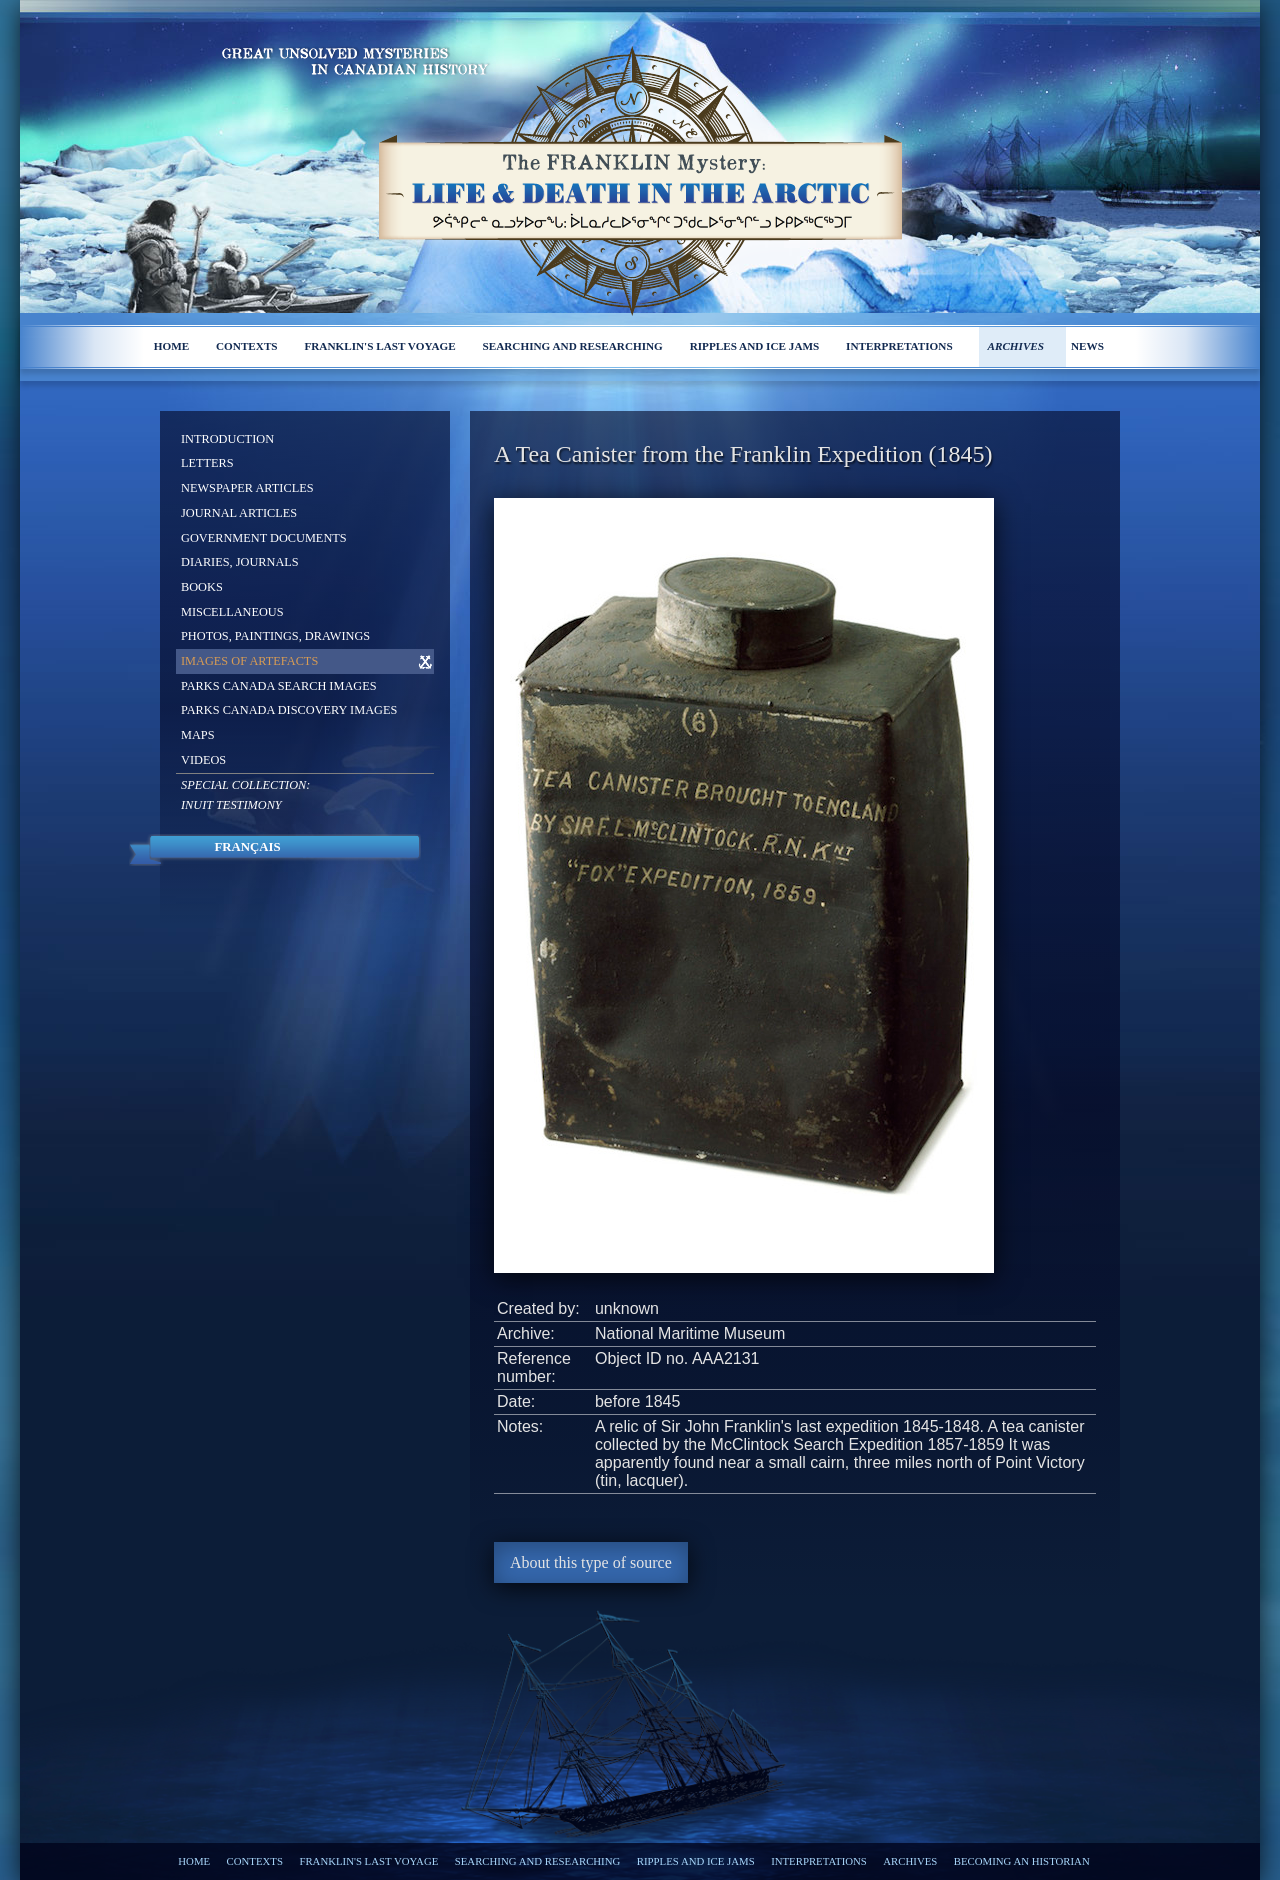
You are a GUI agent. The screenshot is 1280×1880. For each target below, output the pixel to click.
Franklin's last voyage (379, 346)
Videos (203, 760)
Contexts (247, 346)
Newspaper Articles (247, 488)
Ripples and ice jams (755, 346)
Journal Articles (239, 513)
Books (202, 587)
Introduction (227, 439)
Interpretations (899, 346)
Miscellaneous (232, 612)
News (1087, 346)
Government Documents (264, 538)
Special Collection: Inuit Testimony (245, 795)
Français (247, 847)
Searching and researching (573, 346)
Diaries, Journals (240, 562)
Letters (207, 463)
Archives (1015, 346)
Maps (198, 735)
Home (171, 346)
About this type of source (591, 1562)
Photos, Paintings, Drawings (275, 636)
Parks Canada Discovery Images (289, 710)
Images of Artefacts (249, 661)
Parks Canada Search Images (279, 686)
